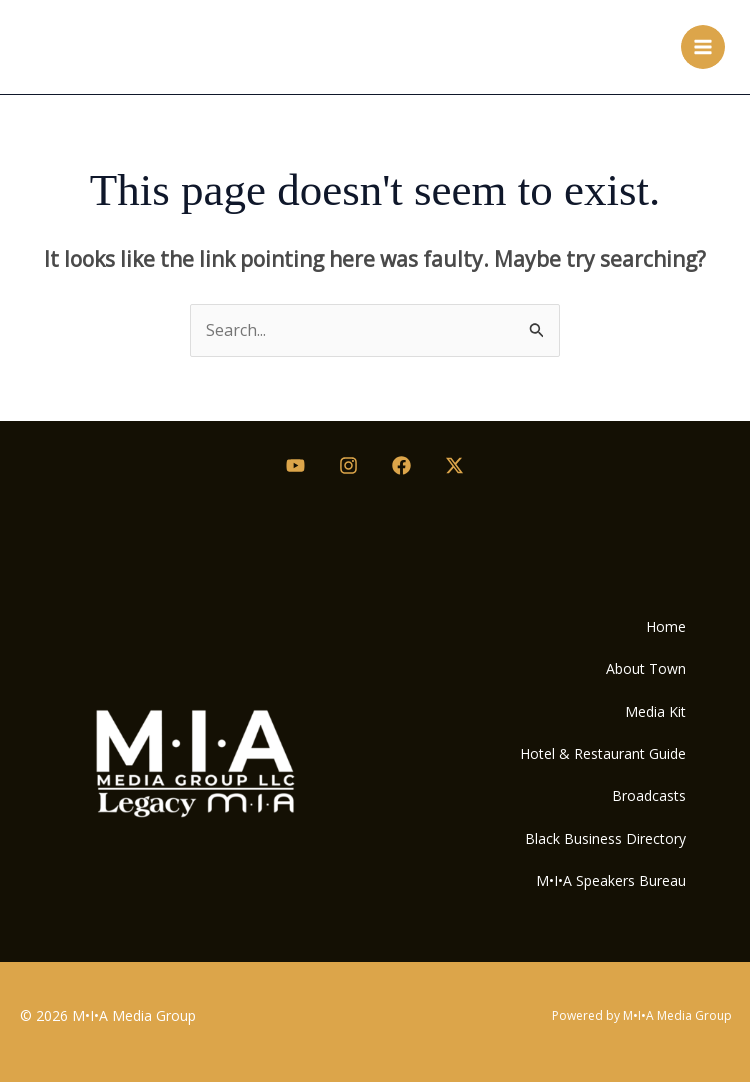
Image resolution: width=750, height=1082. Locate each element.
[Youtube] (295, 465)
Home (666, 626)
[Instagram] (348, 465)
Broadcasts (649, 795)
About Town (646, 668)
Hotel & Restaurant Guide (603, 753)
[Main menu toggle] (703, 47)
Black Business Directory (605, 838)
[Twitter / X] (454, 465)
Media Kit (655, 711)
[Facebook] (401, 465)
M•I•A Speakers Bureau (611, 880)
